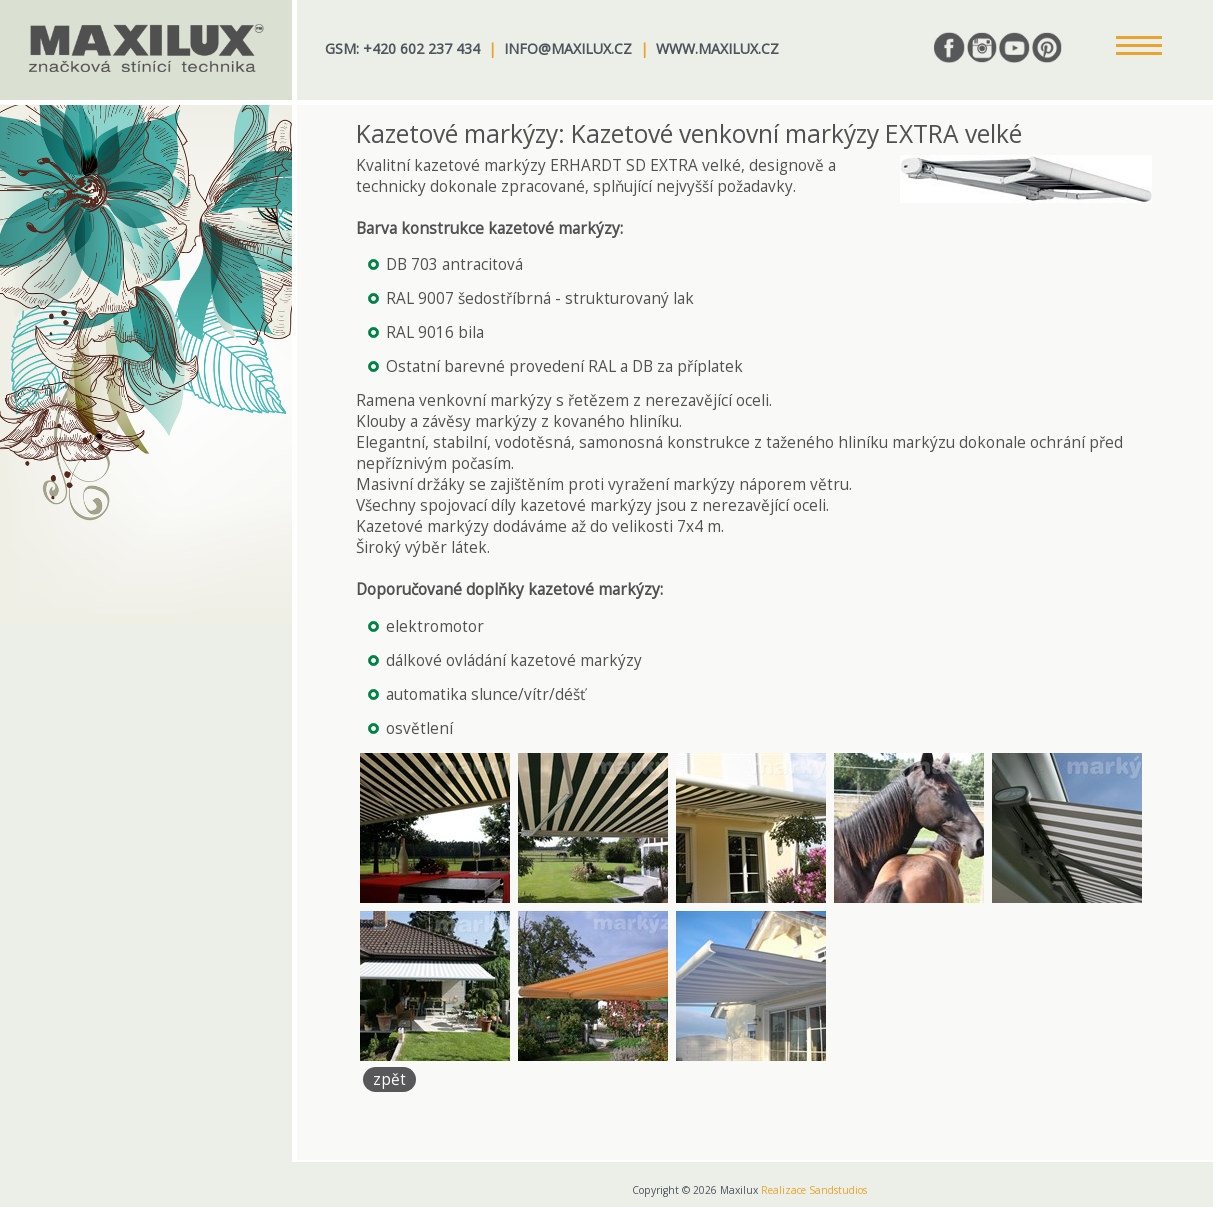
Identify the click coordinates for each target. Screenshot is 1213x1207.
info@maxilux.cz (568, 48)
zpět (389, 1079)
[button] (1139, 47)
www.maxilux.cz (717, 48)
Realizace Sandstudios (814, 1190)
